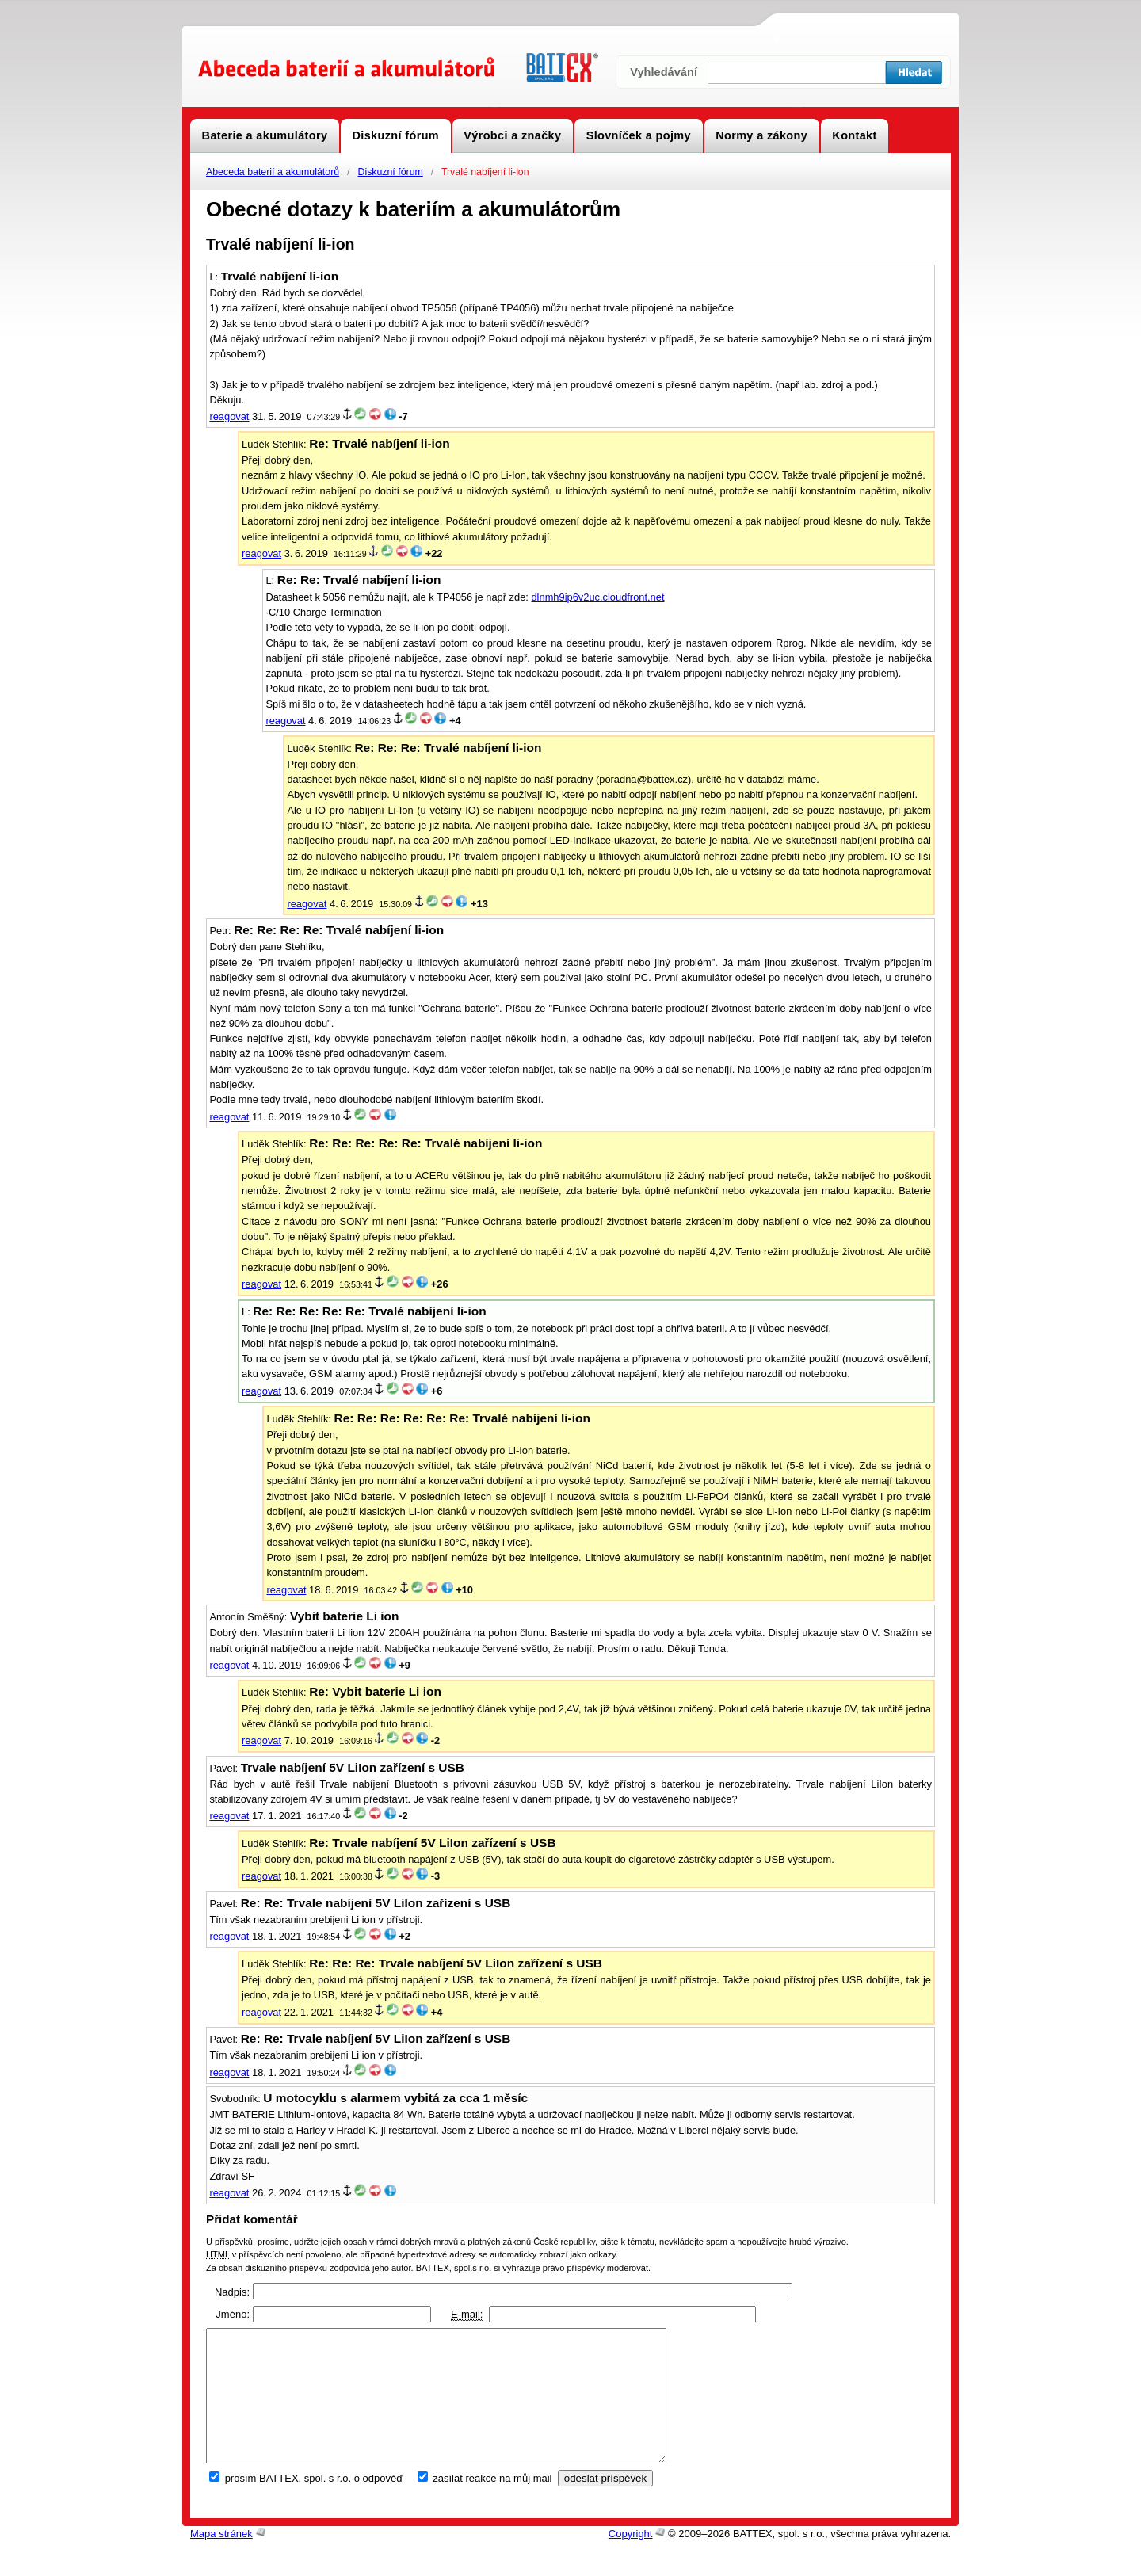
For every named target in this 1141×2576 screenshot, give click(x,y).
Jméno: (233, 2314)
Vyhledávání (663, 72)
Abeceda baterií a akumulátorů (272, 171)
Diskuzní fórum (389, 171)
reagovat (229, 416)
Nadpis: (232, 2292)
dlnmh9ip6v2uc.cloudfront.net (597, 597)
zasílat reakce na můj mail (492, 2504)
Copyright (631, 2560)
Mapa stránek (221, 2560)
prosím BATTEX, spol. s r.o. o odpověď (314, 2504)
